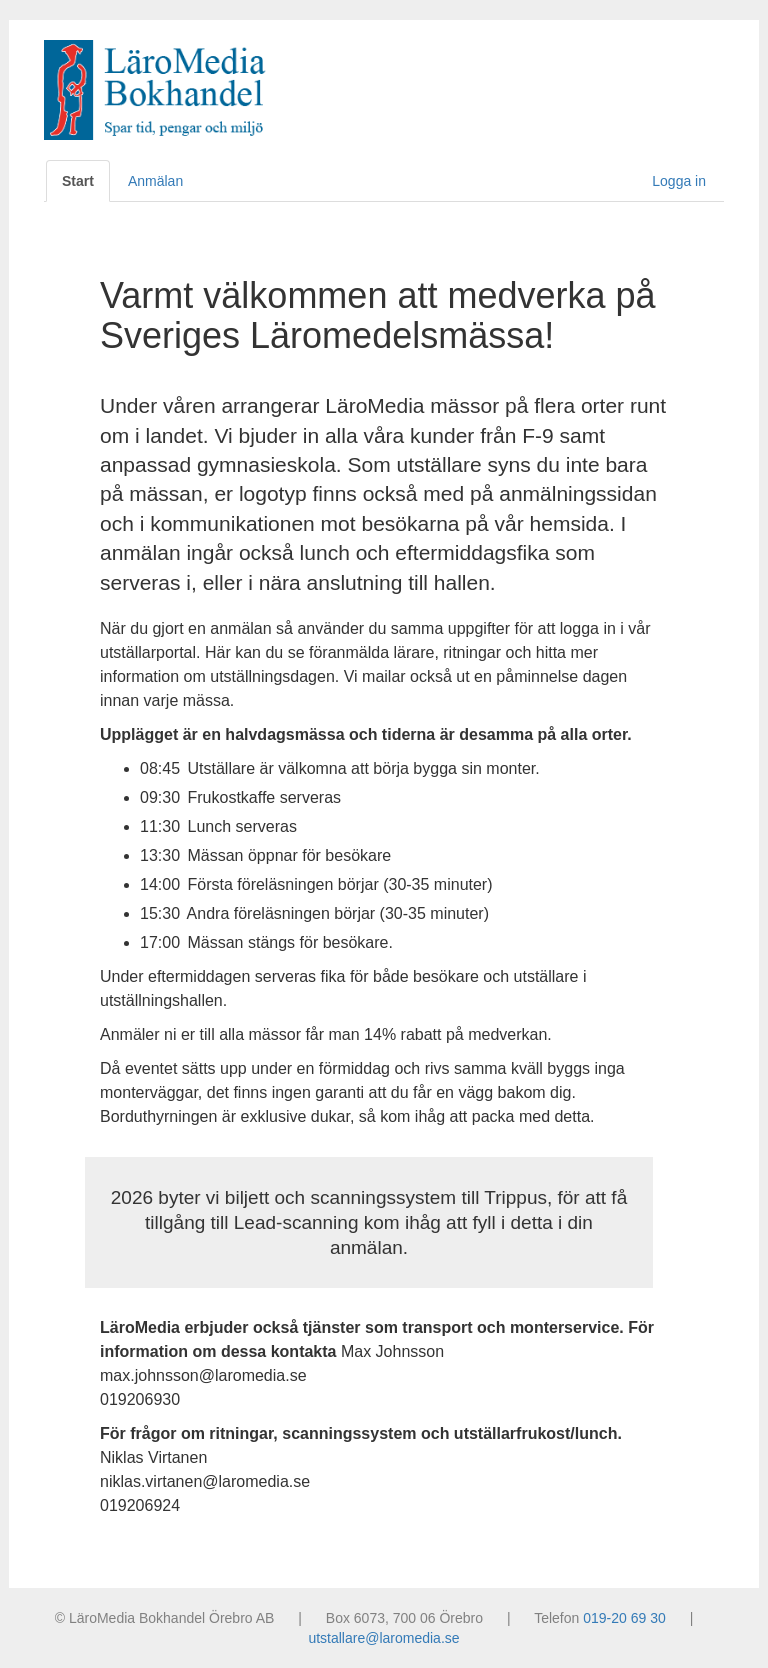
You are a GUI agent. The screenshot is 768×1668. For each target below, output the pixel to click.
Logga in (679, 181)
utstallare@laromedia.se (383, 1638)
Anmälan (155, 181)
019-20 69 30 (624, 1618)
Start (78, 181)
